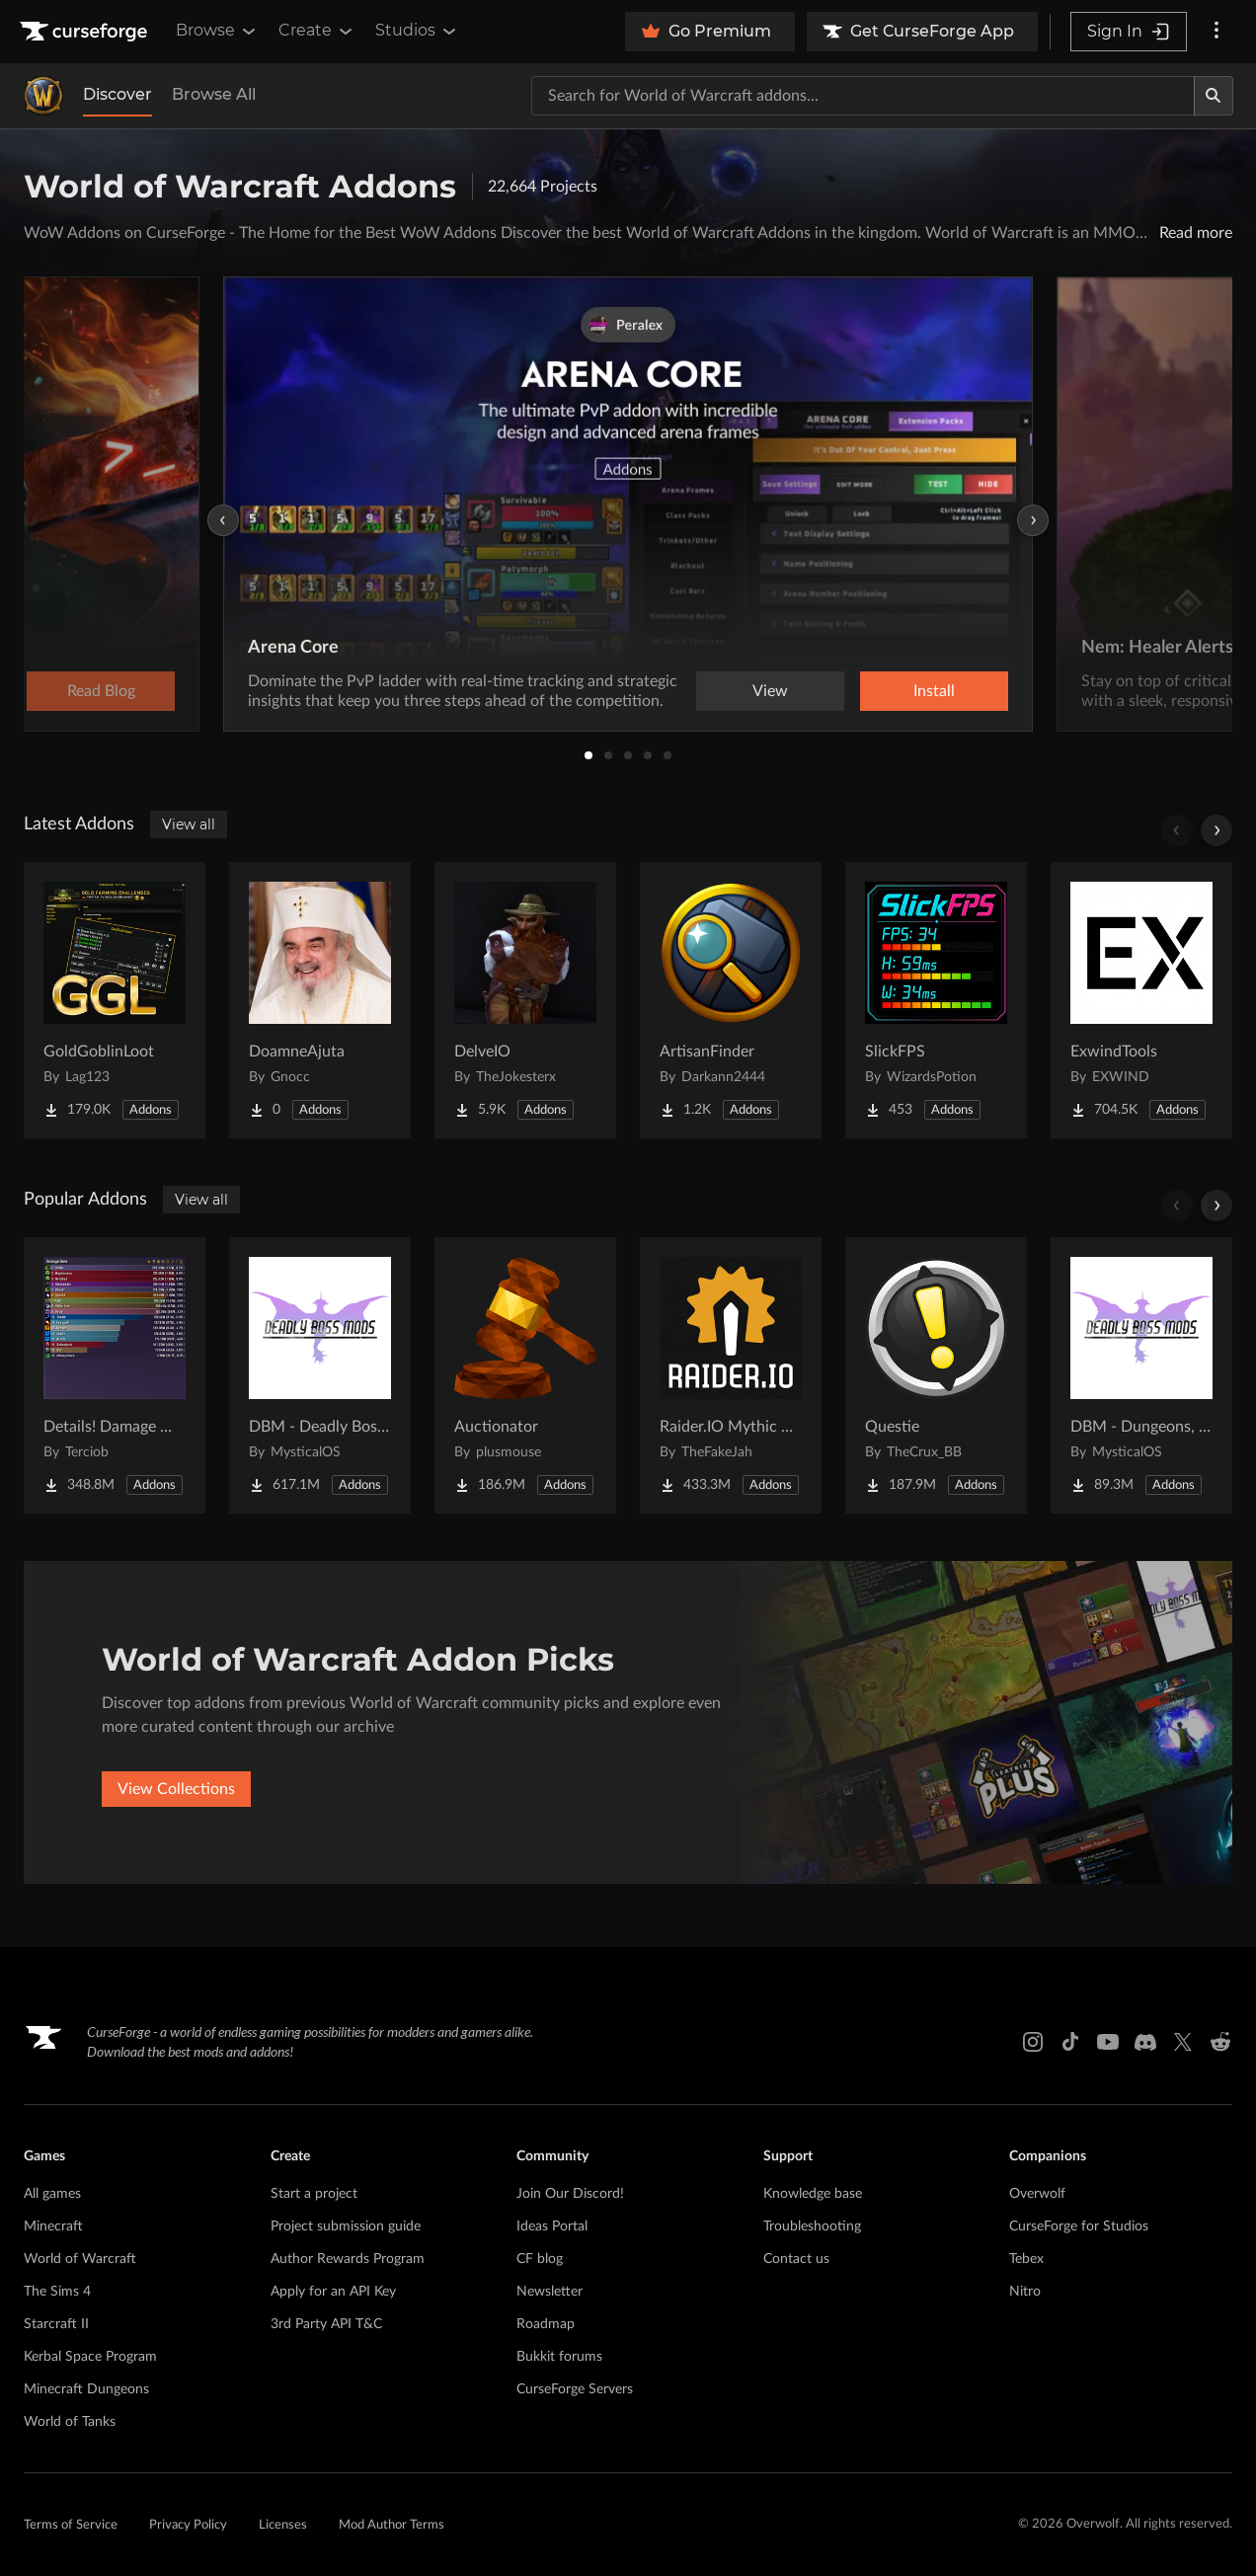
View (770, 691)
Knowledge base (812, 2194)
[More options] (1216, 31)
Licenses (283, 2525)
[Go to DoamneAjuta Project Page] (320, 1000)
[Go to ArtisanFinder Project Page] (731, 1000)
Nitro (1025, 2292)
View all (188, 824)
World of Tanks (70, 2422)
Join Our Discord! (570, 2194)
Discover (117, 94)
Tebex (1026, 2259)
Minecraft (53, 2226)
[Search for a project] (863, 96)
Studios (417, 30)
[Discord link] (1145, 2042)
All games (52, 2194)
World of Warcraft (80, 2259)
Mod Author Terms (391, 2525)
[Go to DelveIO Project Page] (525, 1000)
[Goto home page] (86, 31)
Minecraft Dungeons (86, 2389)
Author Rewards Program (348, 2259)
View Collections (176, 1789)
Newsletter (549, 2292)
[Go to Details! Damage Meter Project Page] (114, 1375)
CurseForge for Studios (1078, 2226)
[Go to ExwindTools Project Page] (1141, 1000)
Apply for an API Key (333, 2292)
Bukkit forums (559, 2357)
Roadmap (545, 2324)
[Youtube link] (1108, 2042)
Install (934, 691)
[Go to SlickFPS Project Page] (936, 1000)
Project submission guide (346, 2226)
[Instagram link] (1033, 2042)
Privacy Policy (188, 2525)
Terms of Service (71, 2525)
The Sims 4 (57, 2292)
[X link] (1183, 2042)
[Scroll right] (1216, 830)
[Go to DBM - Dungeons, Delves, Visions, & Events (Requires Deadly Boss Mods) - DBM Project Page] (1141, 1375)
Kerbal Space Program (90, 2357)
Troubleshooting (812, 2226)
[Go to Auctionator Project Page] (525, 1375)
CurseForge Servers (574, 2389)
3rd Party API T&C (326, 2324)
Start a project (314, 2194)
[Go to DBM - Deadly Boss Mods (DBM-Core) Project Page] (320, 1375)
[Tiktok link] (1070, 2042)
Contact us (796, 2259)
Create (316, 30)
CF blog (539, 2259)
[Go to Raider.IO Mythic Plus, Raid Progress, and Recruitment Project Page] (731, 1375)
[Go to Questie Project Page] (936, 1375)
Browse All (214, 94)
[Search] (1213, 96)
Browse (217, 30)
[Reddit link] (1220, 2042)
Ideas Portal (552, 2226)
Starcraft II (56, 2324)
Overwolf (1037, 2194)
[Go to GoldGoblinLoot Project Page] (114, 1000)
